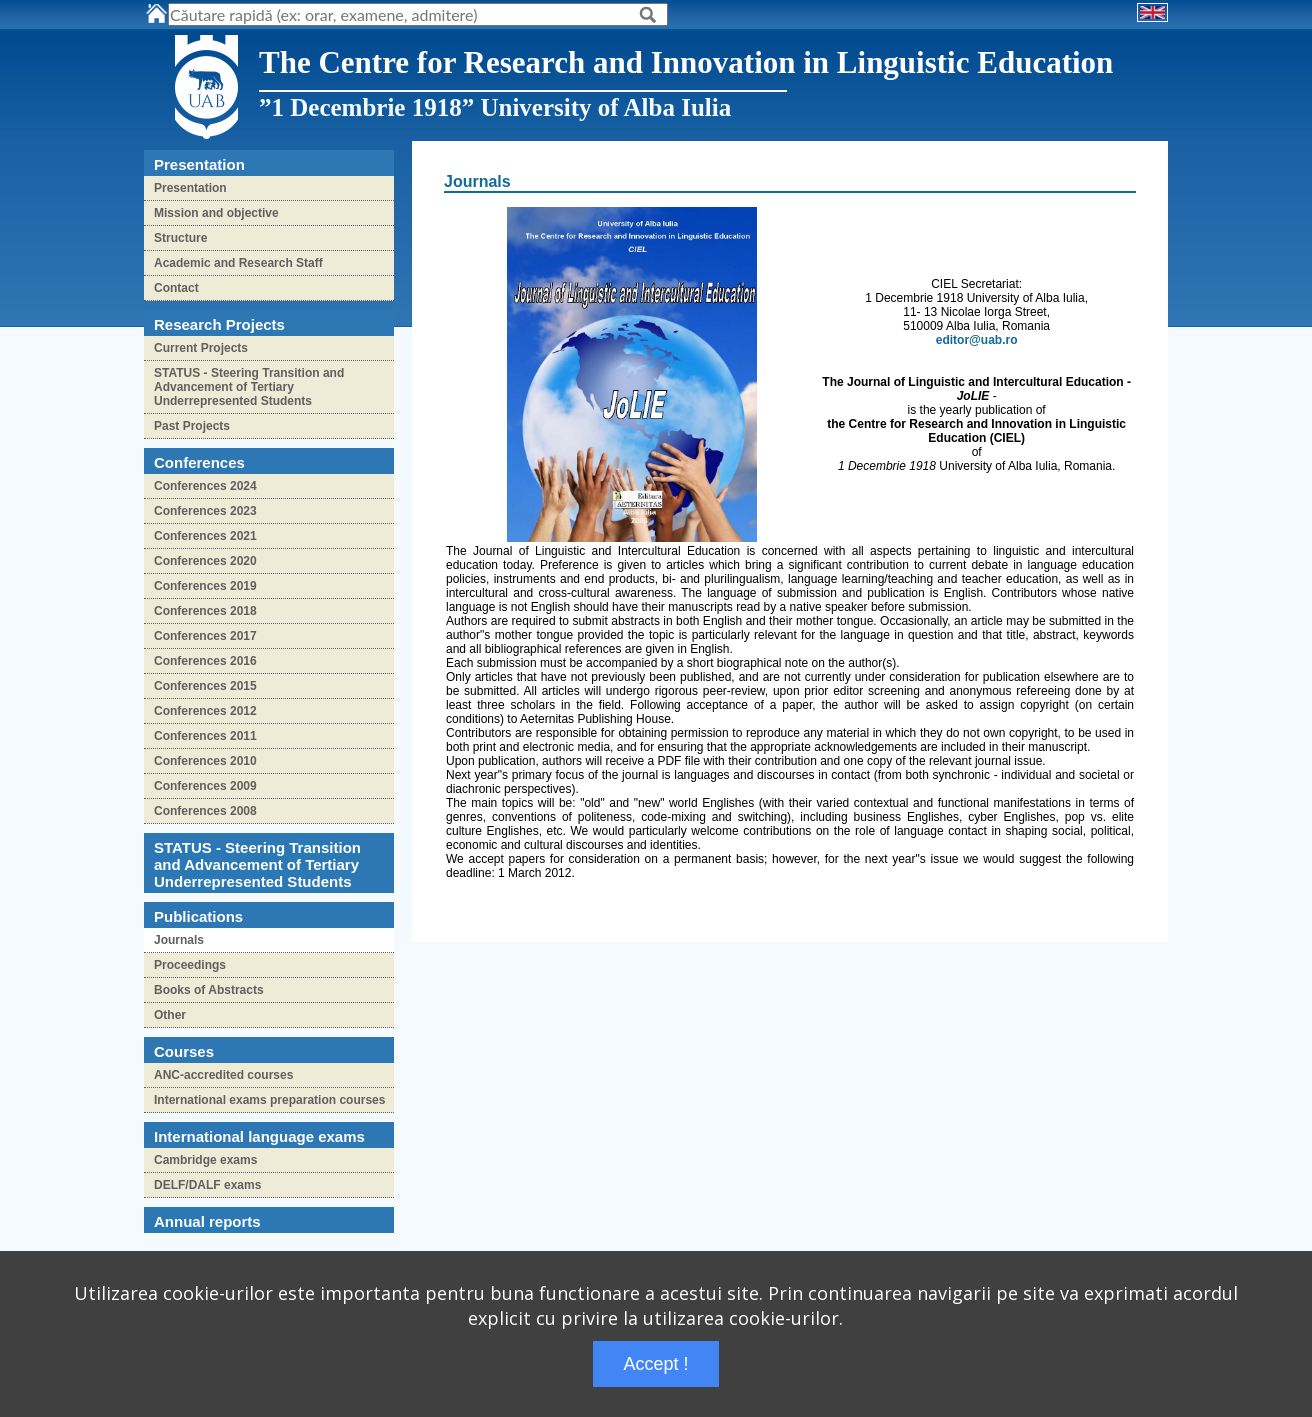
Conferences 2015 (205, 686)
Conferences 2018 (205, 611)
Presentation (190, 188)
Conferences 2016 (205, 661)
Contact (176, 288)
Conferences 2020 (205, 561)
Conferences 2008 (205, 811)
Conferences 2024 (205, 486)
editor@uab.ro (977, 340)
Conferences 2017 (205, 636)
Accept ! (655, 1364)
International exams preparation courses (269, 1100)
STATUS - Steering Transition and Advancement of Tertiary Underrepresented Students (249, 387)
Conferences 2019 (205, 586)
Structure (180, 238)
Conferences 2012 (205, 711)
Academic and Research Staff (238, 263)
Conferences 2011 (205, 736)
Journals (179, 940)
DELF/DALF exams (207, 1185)
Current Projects (201, 348)
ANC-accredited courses (223, 1075)
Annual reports (207, 1221)
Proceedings (190, 965)
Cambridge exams (205, 1160)
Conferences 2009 (205, 786)
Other (170, 1015)
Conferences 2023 (205, 511)
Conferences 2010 (205, 761)
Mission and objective (216, 213)
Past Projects (192, 426)
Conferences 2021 (205, 536)
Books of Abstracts (209, 990)
